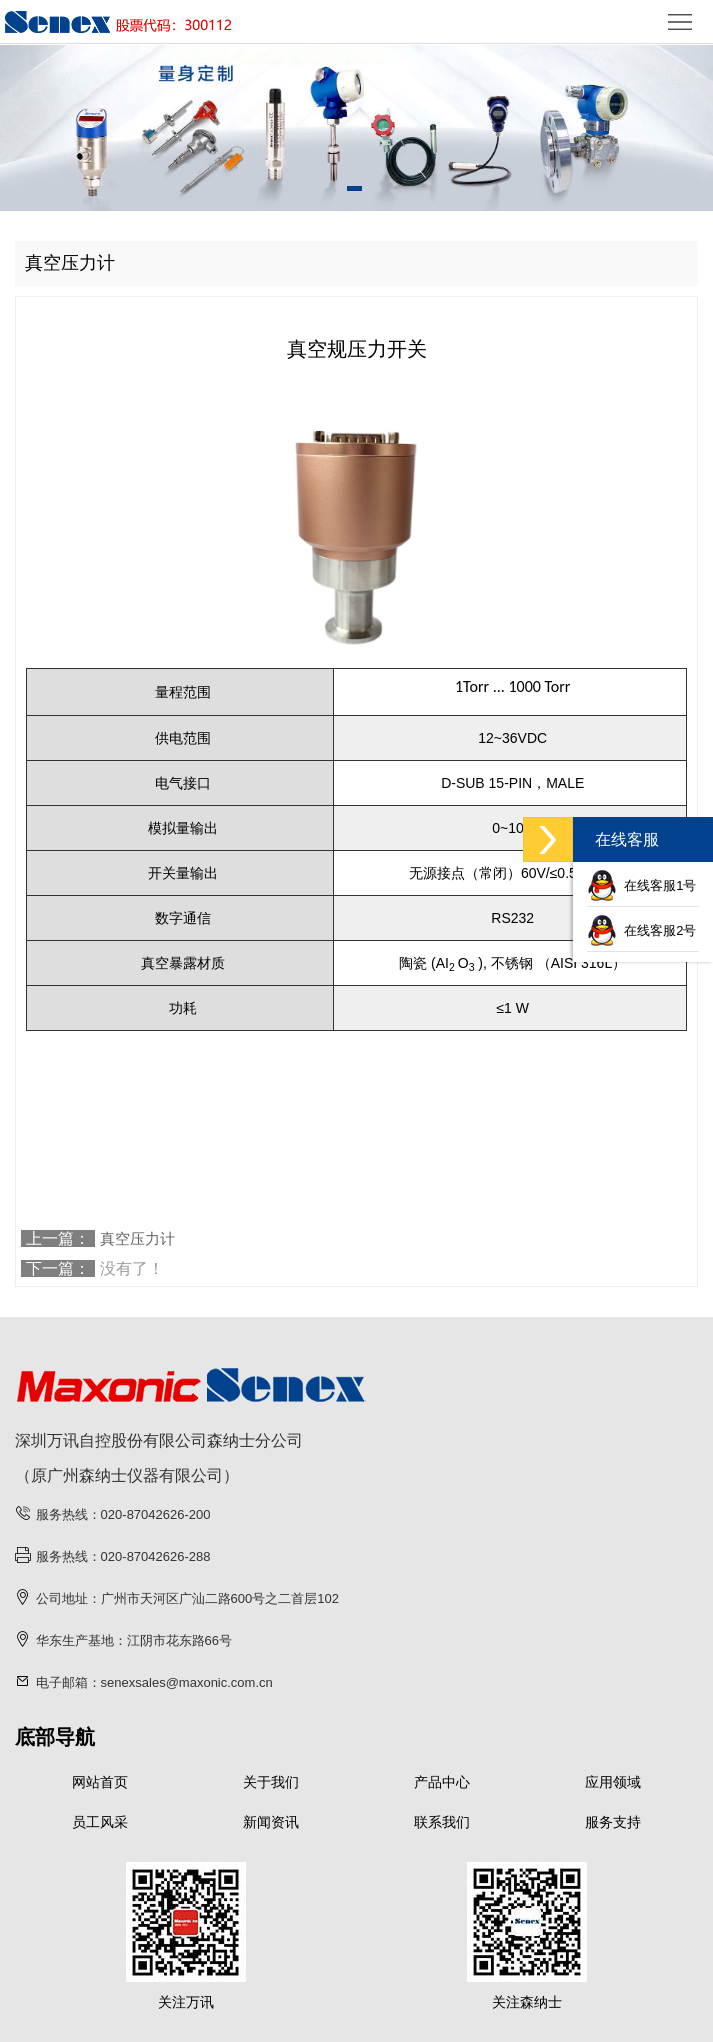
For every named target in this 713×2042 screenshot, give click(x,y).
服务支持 (613, 1822)
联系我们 (442, 1822)
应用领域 (613, 1782)
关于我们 (271, 1782)
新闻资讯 (271, 1822)
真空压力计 (137, 1238)
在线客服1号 (641, 885)
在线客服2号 (641, 930)
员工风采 (100, 1822)
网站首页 (100, 1782)
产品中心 (442, 1782)
